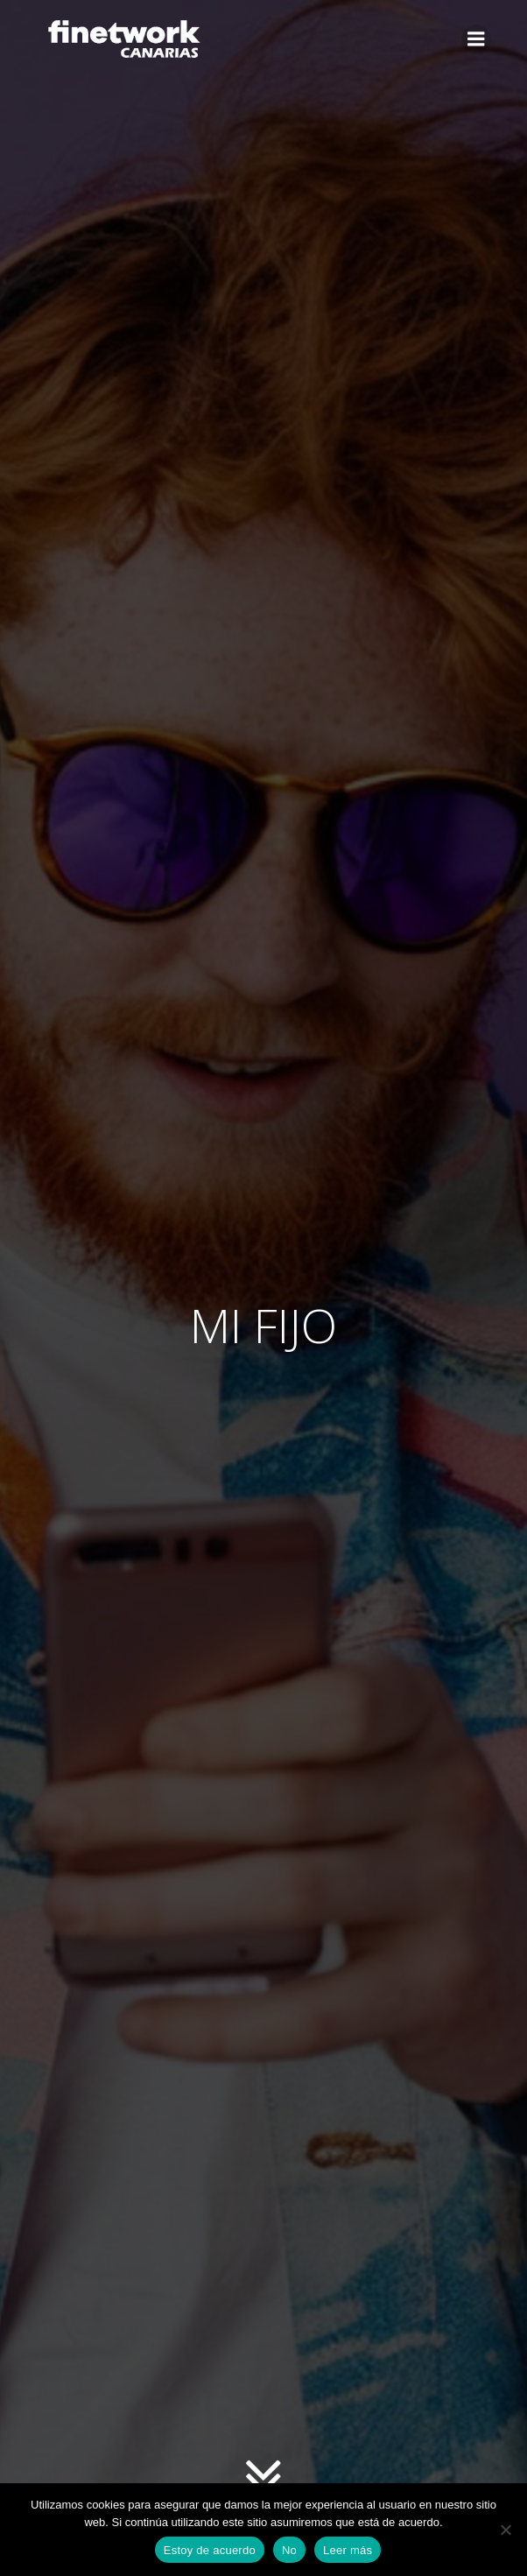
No (289, 2550)
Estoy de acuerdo (210, 2550)
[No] (505, 2529)
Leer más (347, 2550)
